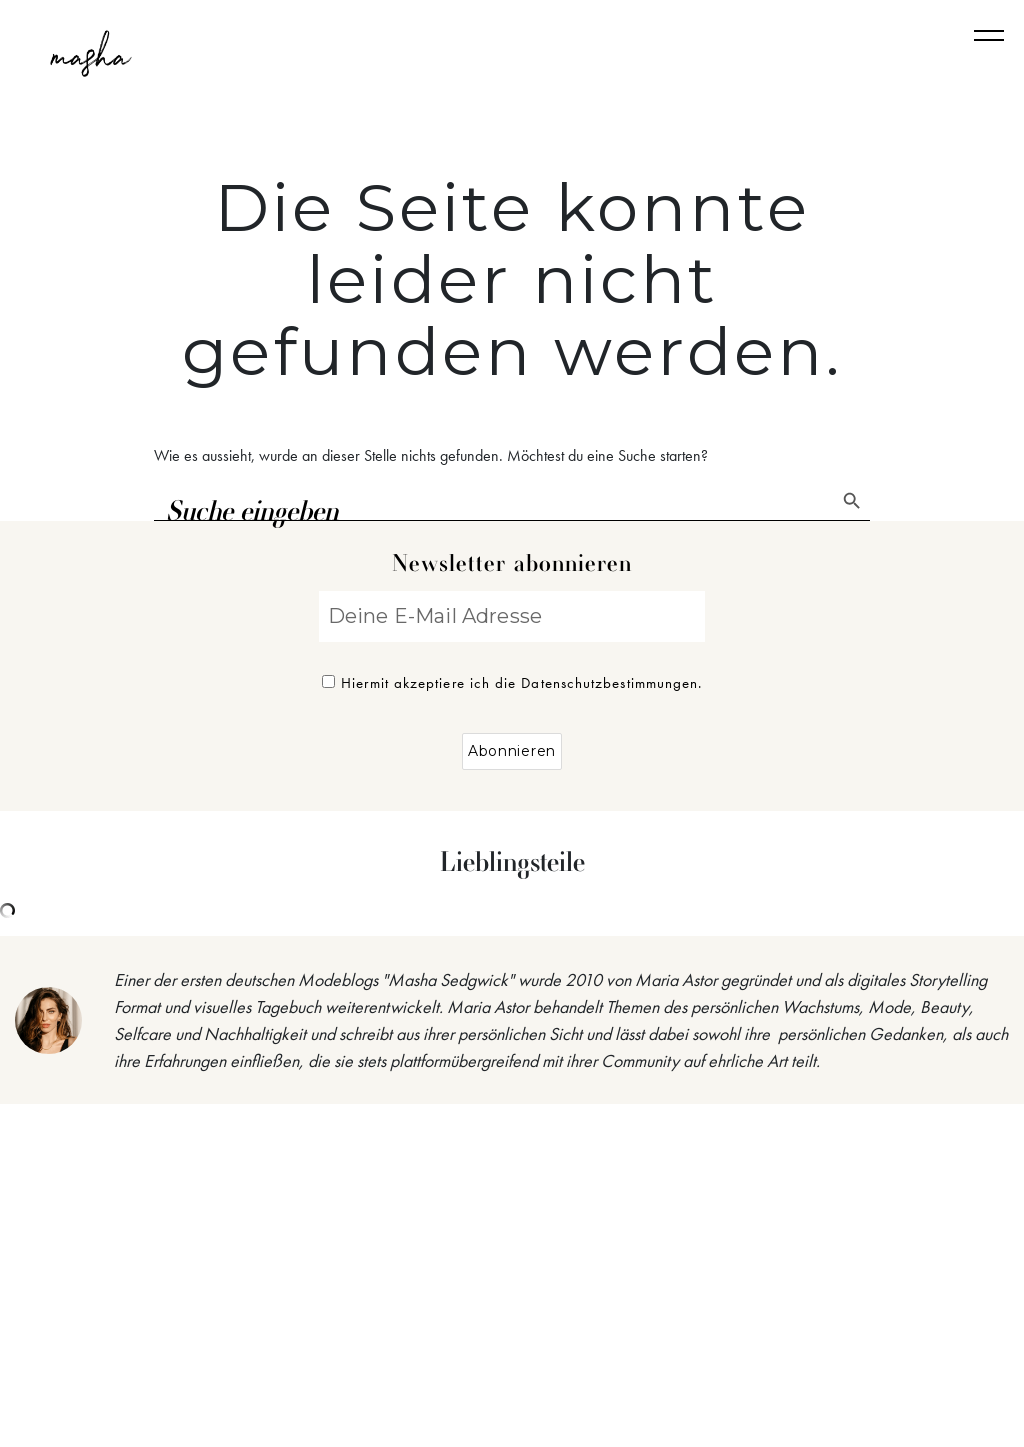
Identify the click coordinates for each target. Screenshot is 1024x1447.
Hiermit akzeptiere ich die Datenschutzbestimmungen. (512, 683)
